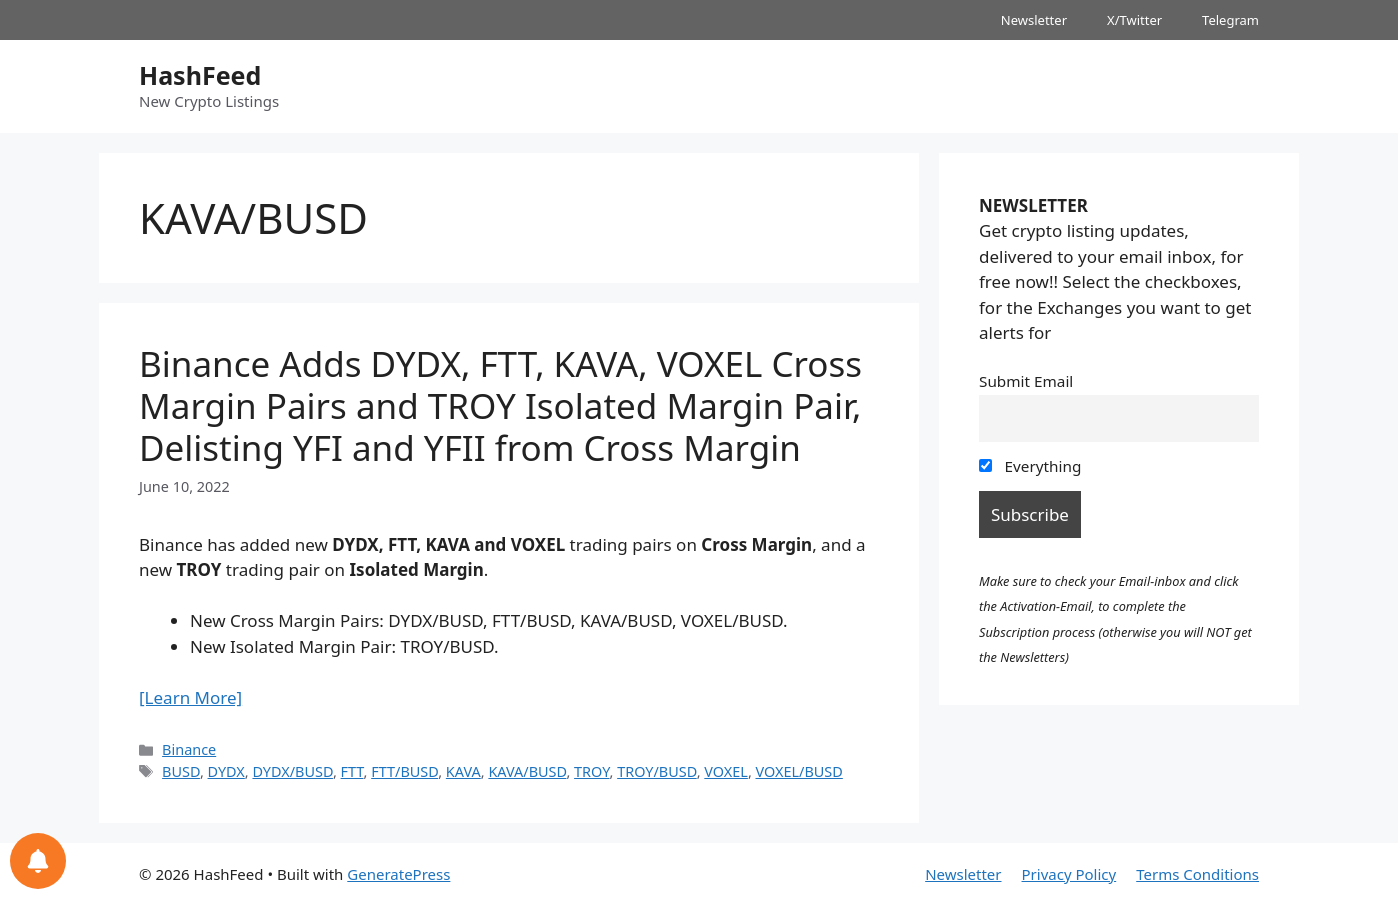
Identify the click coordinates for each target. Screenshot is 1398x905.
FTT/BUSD (404, 771)
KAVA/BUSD (527, 771)
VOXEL (726, 771)
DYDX (226, 771)
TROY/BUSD (657, 771)
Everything (1030, 466)
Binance (189, 749)
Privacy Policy (1069, 874)
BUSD (181, 771)
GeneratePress (398, 874)
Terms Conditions (1197, 874)
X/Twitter (1134, 20)
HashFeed (200, 75)
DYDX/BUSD (292, 771)
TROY (591, 771)
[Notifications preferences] (38, 861)
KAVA (463, 771)
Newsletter (1034, 20)
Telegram (1230, 20)
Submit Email (1026, 381)
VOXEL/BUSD (799, 771)
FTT (352, 771)
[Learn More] (190, 697)
